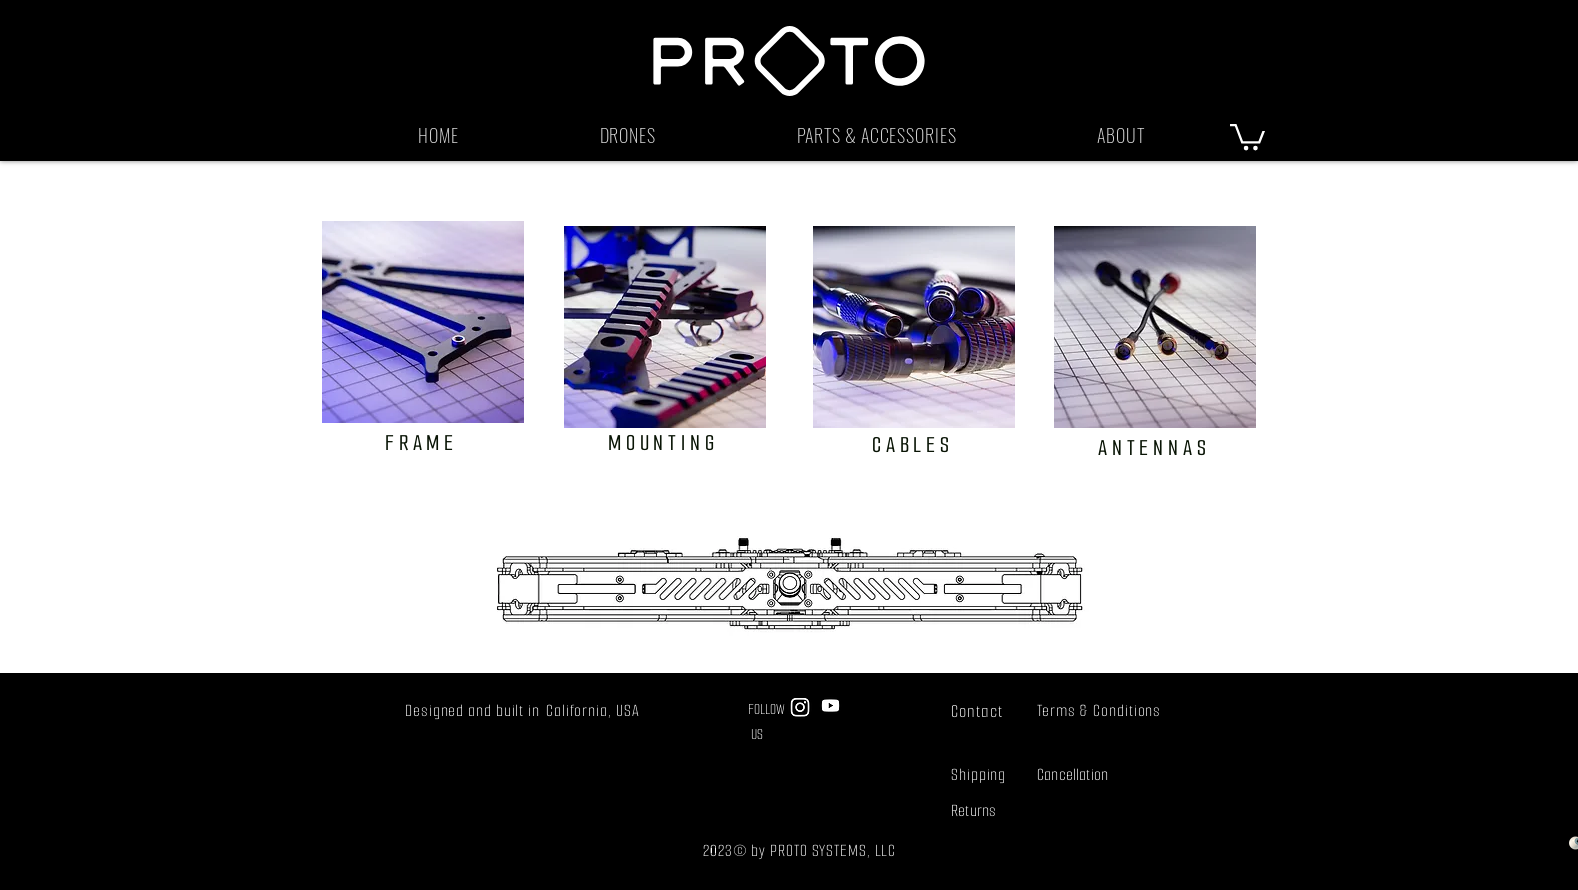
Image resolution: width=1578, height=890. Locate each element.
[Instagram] (800, 707)
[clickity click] (665, 326)
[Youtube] (830, 705)
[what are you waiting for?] (423, 322)
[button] (627, 135)
